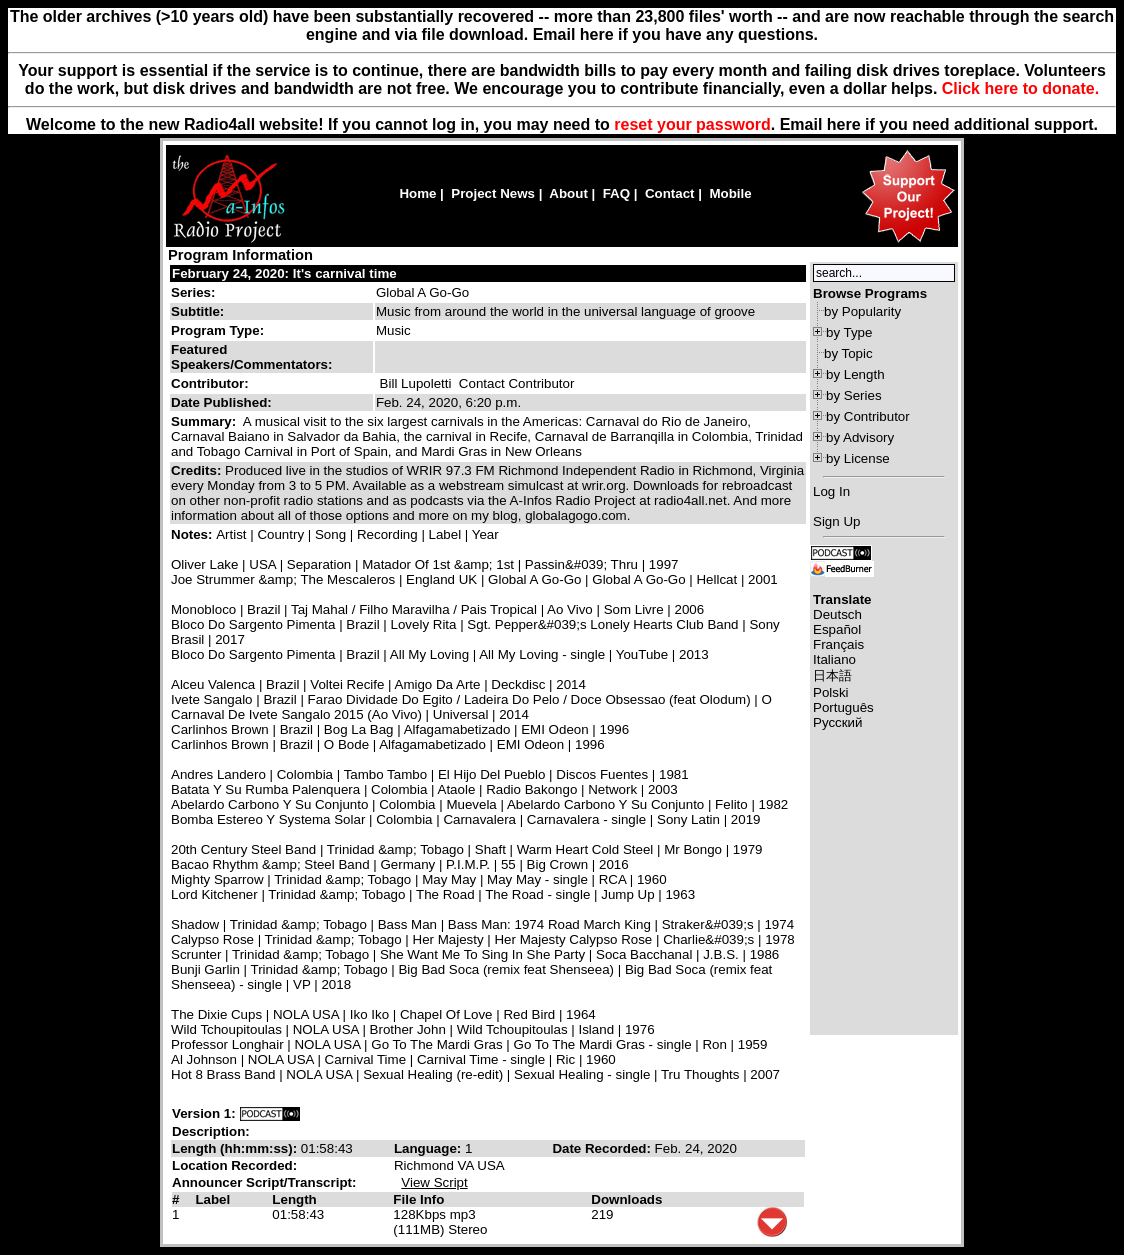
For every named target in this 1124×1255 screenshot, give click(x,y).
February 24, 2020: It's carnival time (284, 273)
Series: (193, 292)
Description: (211, 1131)
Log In (831, 491)
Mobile (730, 193)
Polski (831, 692)
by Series (854, 395)
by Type (849, 332)
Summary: (205, 421)
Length (294, 1199)
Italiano (834, 659)
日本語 (832, 675)
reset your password (692, 124)
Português (843, 707)
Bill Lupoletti (416, 383)
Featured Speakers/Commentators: (251, 357)
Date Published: (221, 402)
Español (837, 629)
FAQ (616, 193)
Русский (837, 722)
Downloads (626, 1199)
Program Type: (217, 330)
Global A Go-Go (422, 292)
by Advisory (860, 437)
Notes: (193, 534)
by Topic (848, 353)
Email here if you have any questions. (675, 34)
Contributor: (210, 383)
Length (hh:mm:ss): (236, 1148)
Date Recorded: (603, 1148)
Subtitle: (197, 311)
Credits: (198, 470)
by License (858, 458)
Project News (493, 193)
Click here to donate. (1020, 88)
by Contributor (868, 416)
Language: (429, 1148)
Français (838, 644)
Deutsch (837, 614)
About (568, 193)
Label (212, 1199)
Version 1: (204, 1113)
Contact (670, 193)
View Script (434, 1182)
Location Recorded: (234, 1165)
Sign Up (836, 521)
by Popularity (862, 311)
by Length (855, 374)
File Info (418, 1199)
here (844, 124)
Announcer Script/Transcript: (264, 1182)
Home (417, 193)
